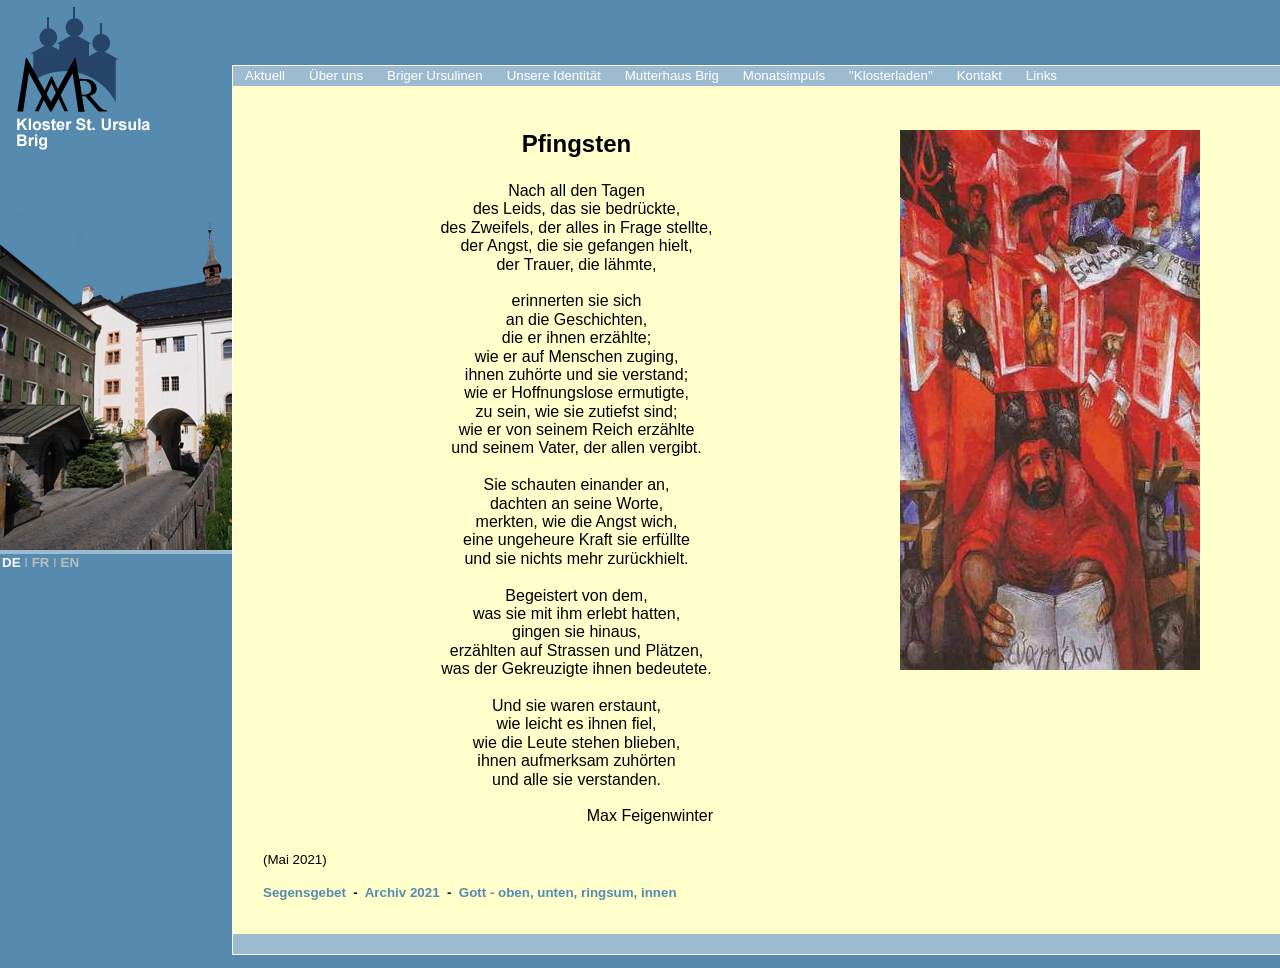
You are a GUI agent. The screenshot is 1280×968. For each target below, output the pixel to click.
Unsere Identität (554, 75)
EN (70, 562)
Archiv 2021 (402, 892)
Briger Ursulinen (435, 75)
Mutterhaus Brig (672, 75)
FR (41, 562)
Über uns (336, 75)
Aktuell (265, 75)
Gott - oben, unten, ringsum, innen (568, 892)
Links (1041, 75)
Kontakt (979, 75)
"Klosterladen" (891, 75)
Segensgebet (304, 892)
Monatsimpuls (784, 75)
